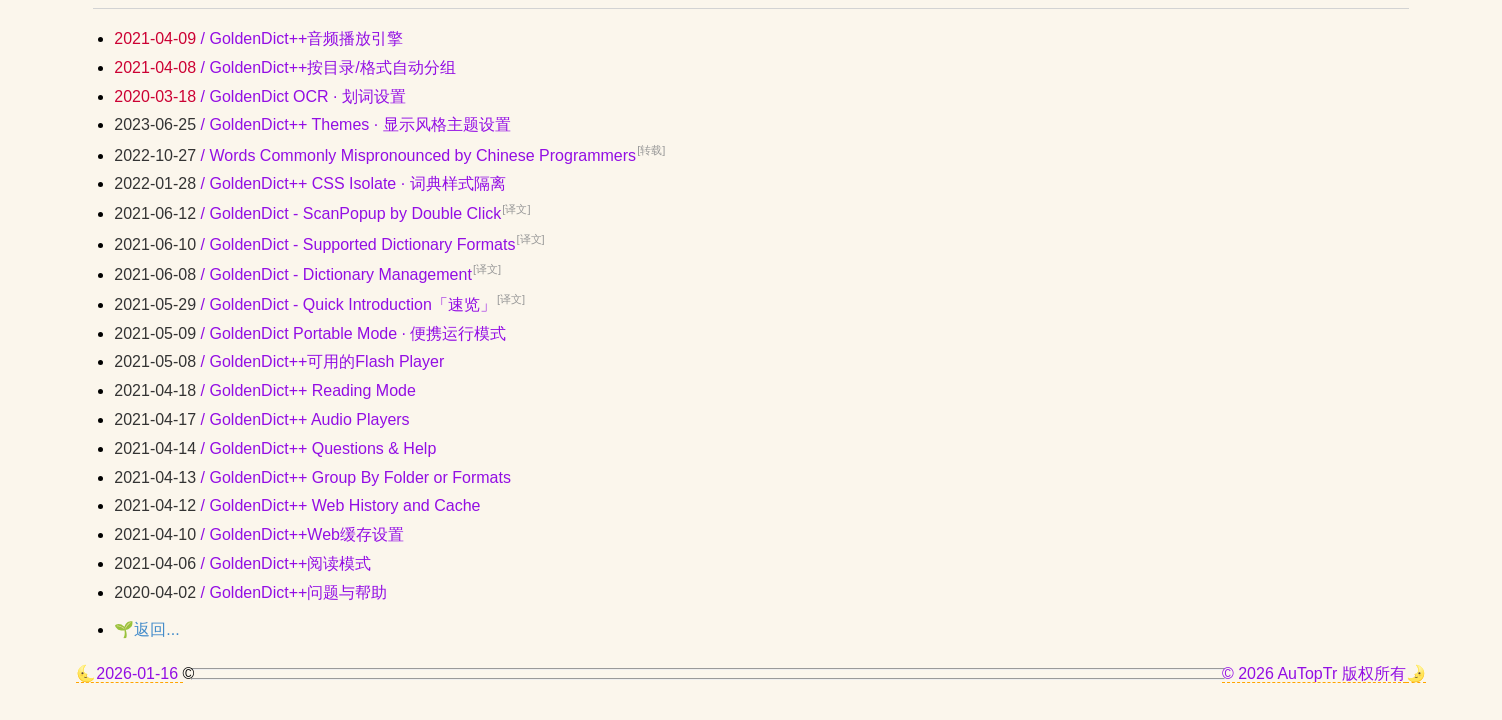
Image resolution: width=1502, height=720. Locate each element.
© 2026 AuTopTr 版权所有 (1314, 673)
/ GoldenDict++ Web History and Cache (297, 505)
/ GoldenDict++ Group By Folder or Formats (312, 477)
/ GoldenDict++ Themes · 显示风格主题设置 (312, 124)
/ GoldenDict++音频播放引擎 (258, 38)
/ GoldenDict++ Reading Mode (265, 390)
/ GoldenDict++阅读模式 (242, 563)
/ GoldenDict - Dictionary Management (307, 274)
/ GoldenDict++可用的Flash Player (279, 361)
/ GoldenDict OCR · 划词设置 (260, 96)
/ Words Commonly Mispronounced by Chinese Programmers (389, 155)
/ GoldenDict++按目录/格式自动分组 (284, 67)
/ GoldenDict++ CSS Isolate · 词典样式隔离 (309, 183)
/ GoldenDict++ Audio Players (261, 419)
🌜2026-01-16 (129, 673)
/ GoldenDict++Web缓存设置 (259, 534)
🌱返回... (146, 629)
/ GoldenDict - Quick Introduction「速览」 (319, 304)
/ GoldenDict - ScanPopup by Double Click (322, 213)
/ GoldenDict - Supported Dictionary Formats (329, 244)
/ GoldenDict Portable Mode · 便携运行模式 (310, 333)
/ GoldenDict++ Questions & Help (275, 448)
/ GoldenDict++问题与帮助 (250, 592)
